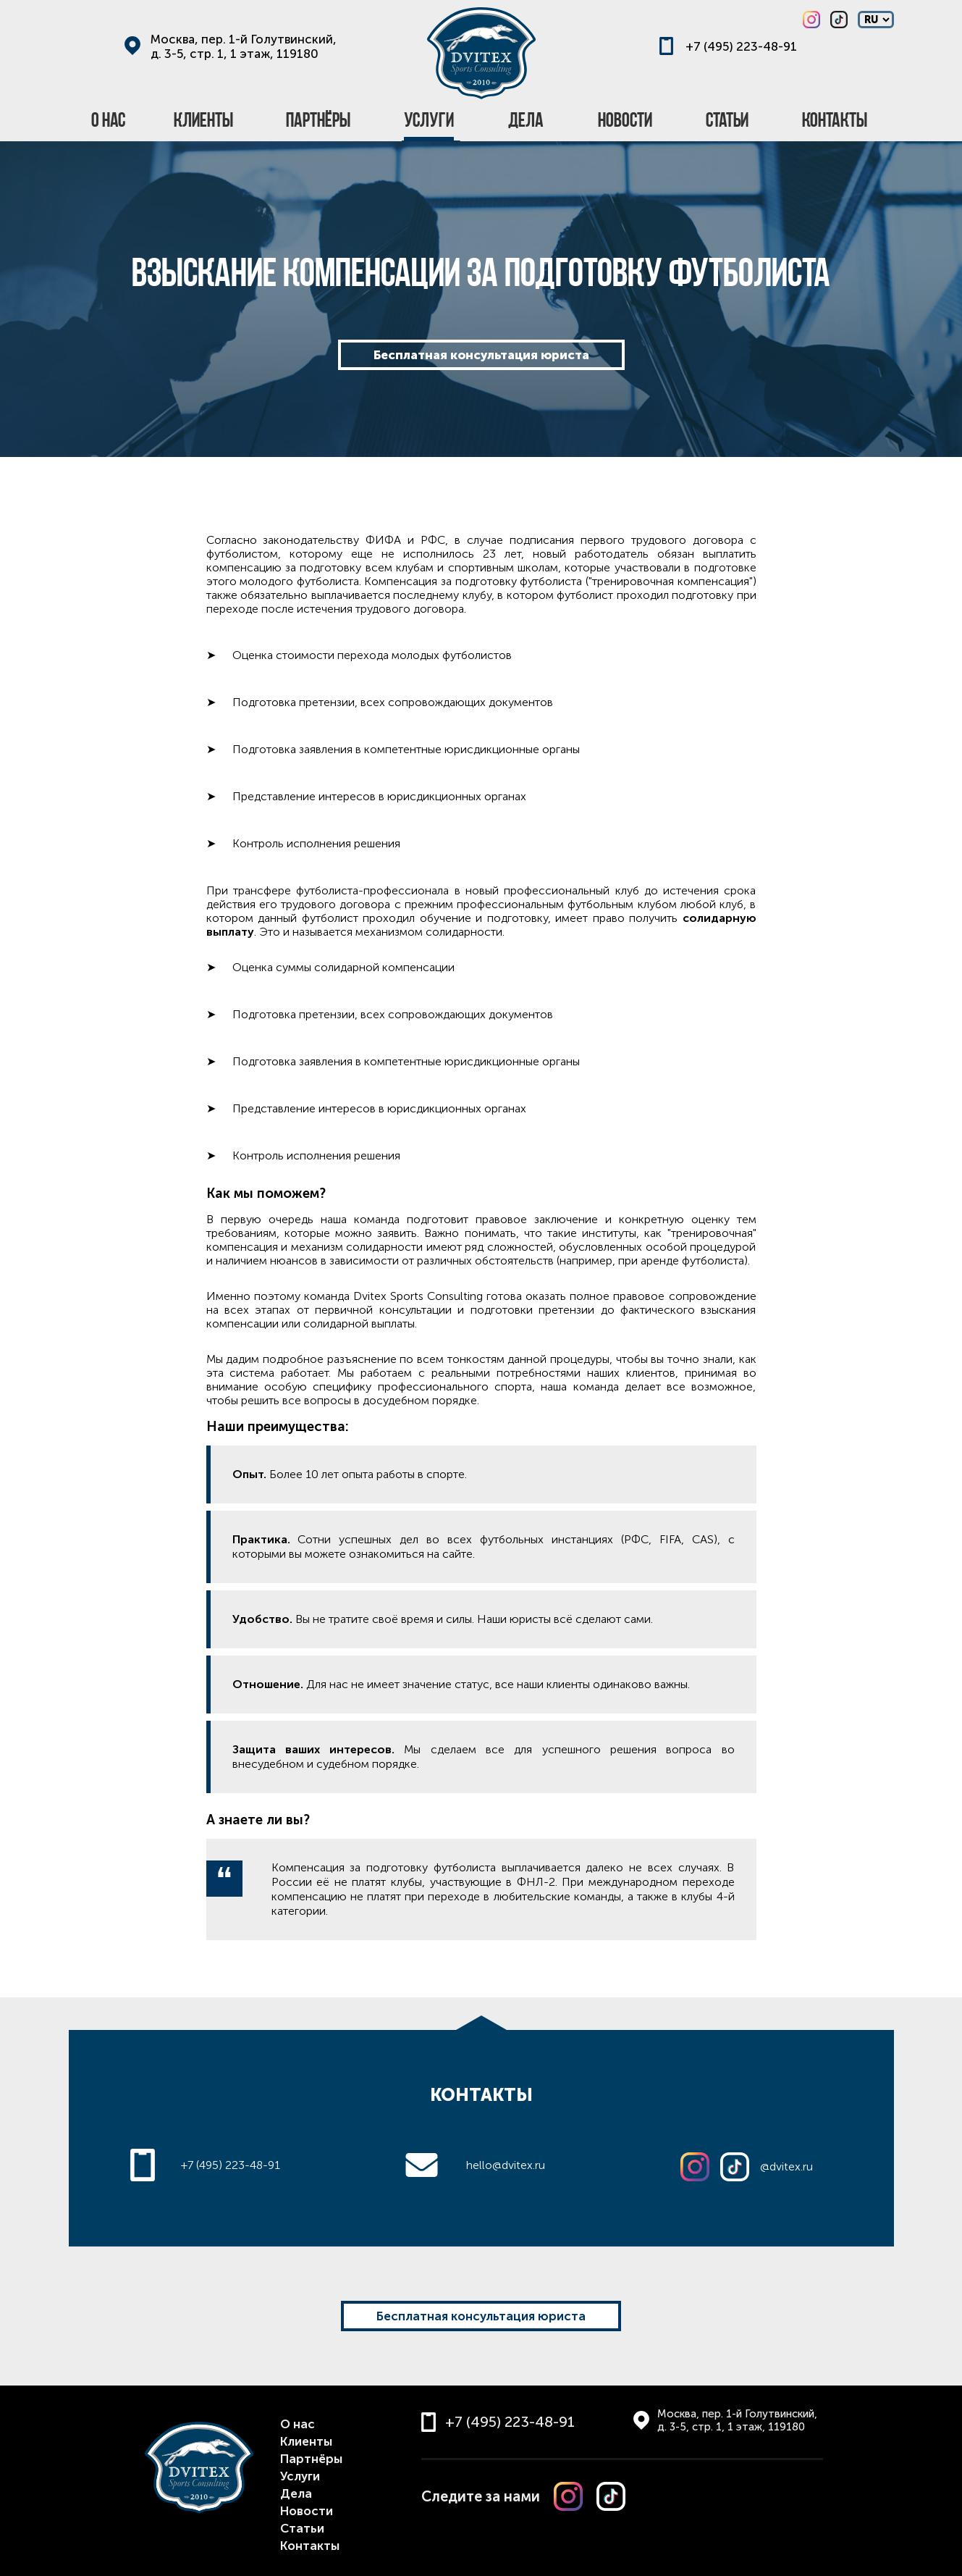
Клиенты (306, 2441)
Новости (306, 2511)
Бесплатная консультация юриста (481, 355)
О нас (297, 2424)
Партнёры (311, 2458)
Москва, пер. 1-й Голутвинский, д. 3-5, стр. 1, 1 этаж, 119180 (244, 46)
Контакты (309, 2545)
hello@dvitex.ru (505, 2165)
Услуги (300, 2476)
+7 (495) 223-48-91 (741, 46)
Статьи (302, 2528)
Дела (296, 2493)
